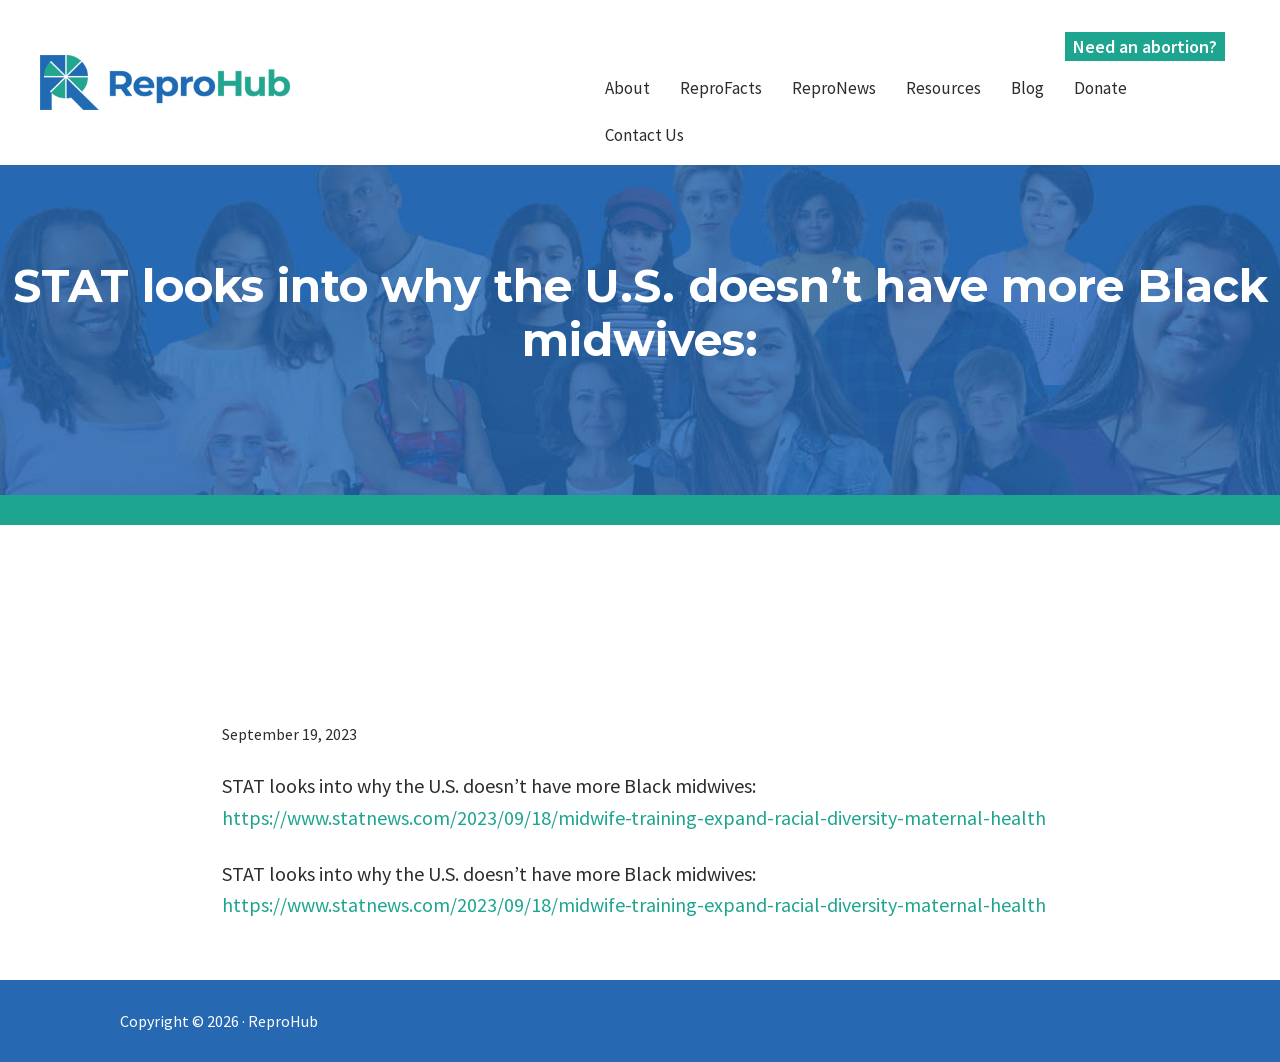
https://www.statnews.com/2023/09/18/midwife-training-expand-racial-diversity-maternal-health (634, 817)
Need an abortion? (1145, 46)
